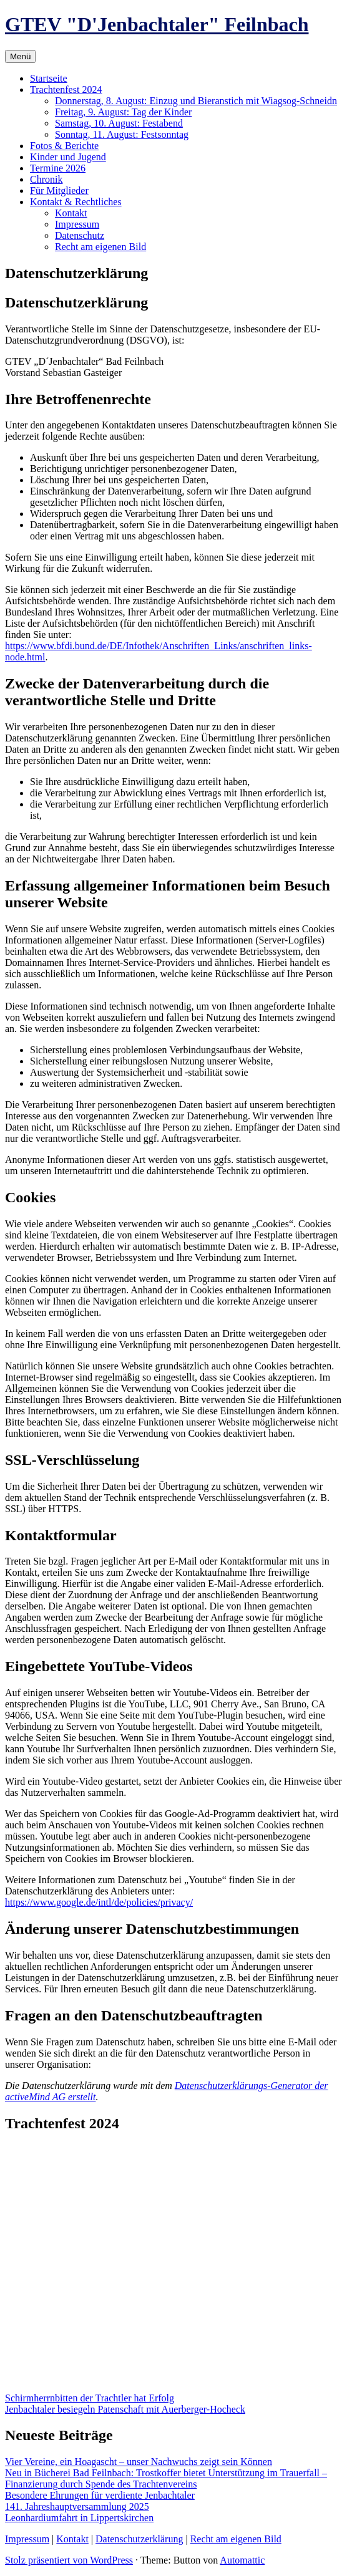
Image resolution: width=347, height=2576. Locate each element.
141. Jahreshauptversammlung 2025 (77, 2506)
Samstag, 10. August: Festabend (119, 123)
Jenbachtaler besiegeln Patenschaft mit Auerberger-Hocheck (125, 2409)
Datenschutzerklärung (139, 2539)
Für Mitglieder (59, 190)
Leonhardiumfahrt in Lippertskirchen (79, 2517)
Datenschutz (79, 235)
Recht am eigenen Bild (100, 246)
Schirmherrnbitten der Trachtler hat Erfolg (89, 2398)
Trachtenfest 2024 (66, 89)
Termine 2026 (58, 168)
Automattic (242, 2560)
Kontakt (71, 213)
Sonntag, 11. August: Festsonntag (121, 134)
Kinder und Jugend (68, 157)
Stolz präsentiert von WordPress (69, 2560)
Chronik (46, 179)
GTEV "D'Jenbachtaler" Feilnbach (157, 24)
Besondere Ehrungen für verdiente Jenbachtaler (100, 2495)
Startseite (48, 78)
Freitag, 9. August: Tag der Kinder (123, 112)
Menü (20, 56)
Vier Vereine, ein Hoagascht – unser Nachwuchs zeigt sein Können (138, 2461)
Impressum (77, 224)
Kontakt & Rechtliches (76, 201)
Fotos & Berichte (64, 145)
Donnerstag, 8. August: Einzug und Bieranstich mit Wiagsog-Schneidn (196, 100)
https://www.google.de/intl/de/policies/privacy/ (99, 1902)
